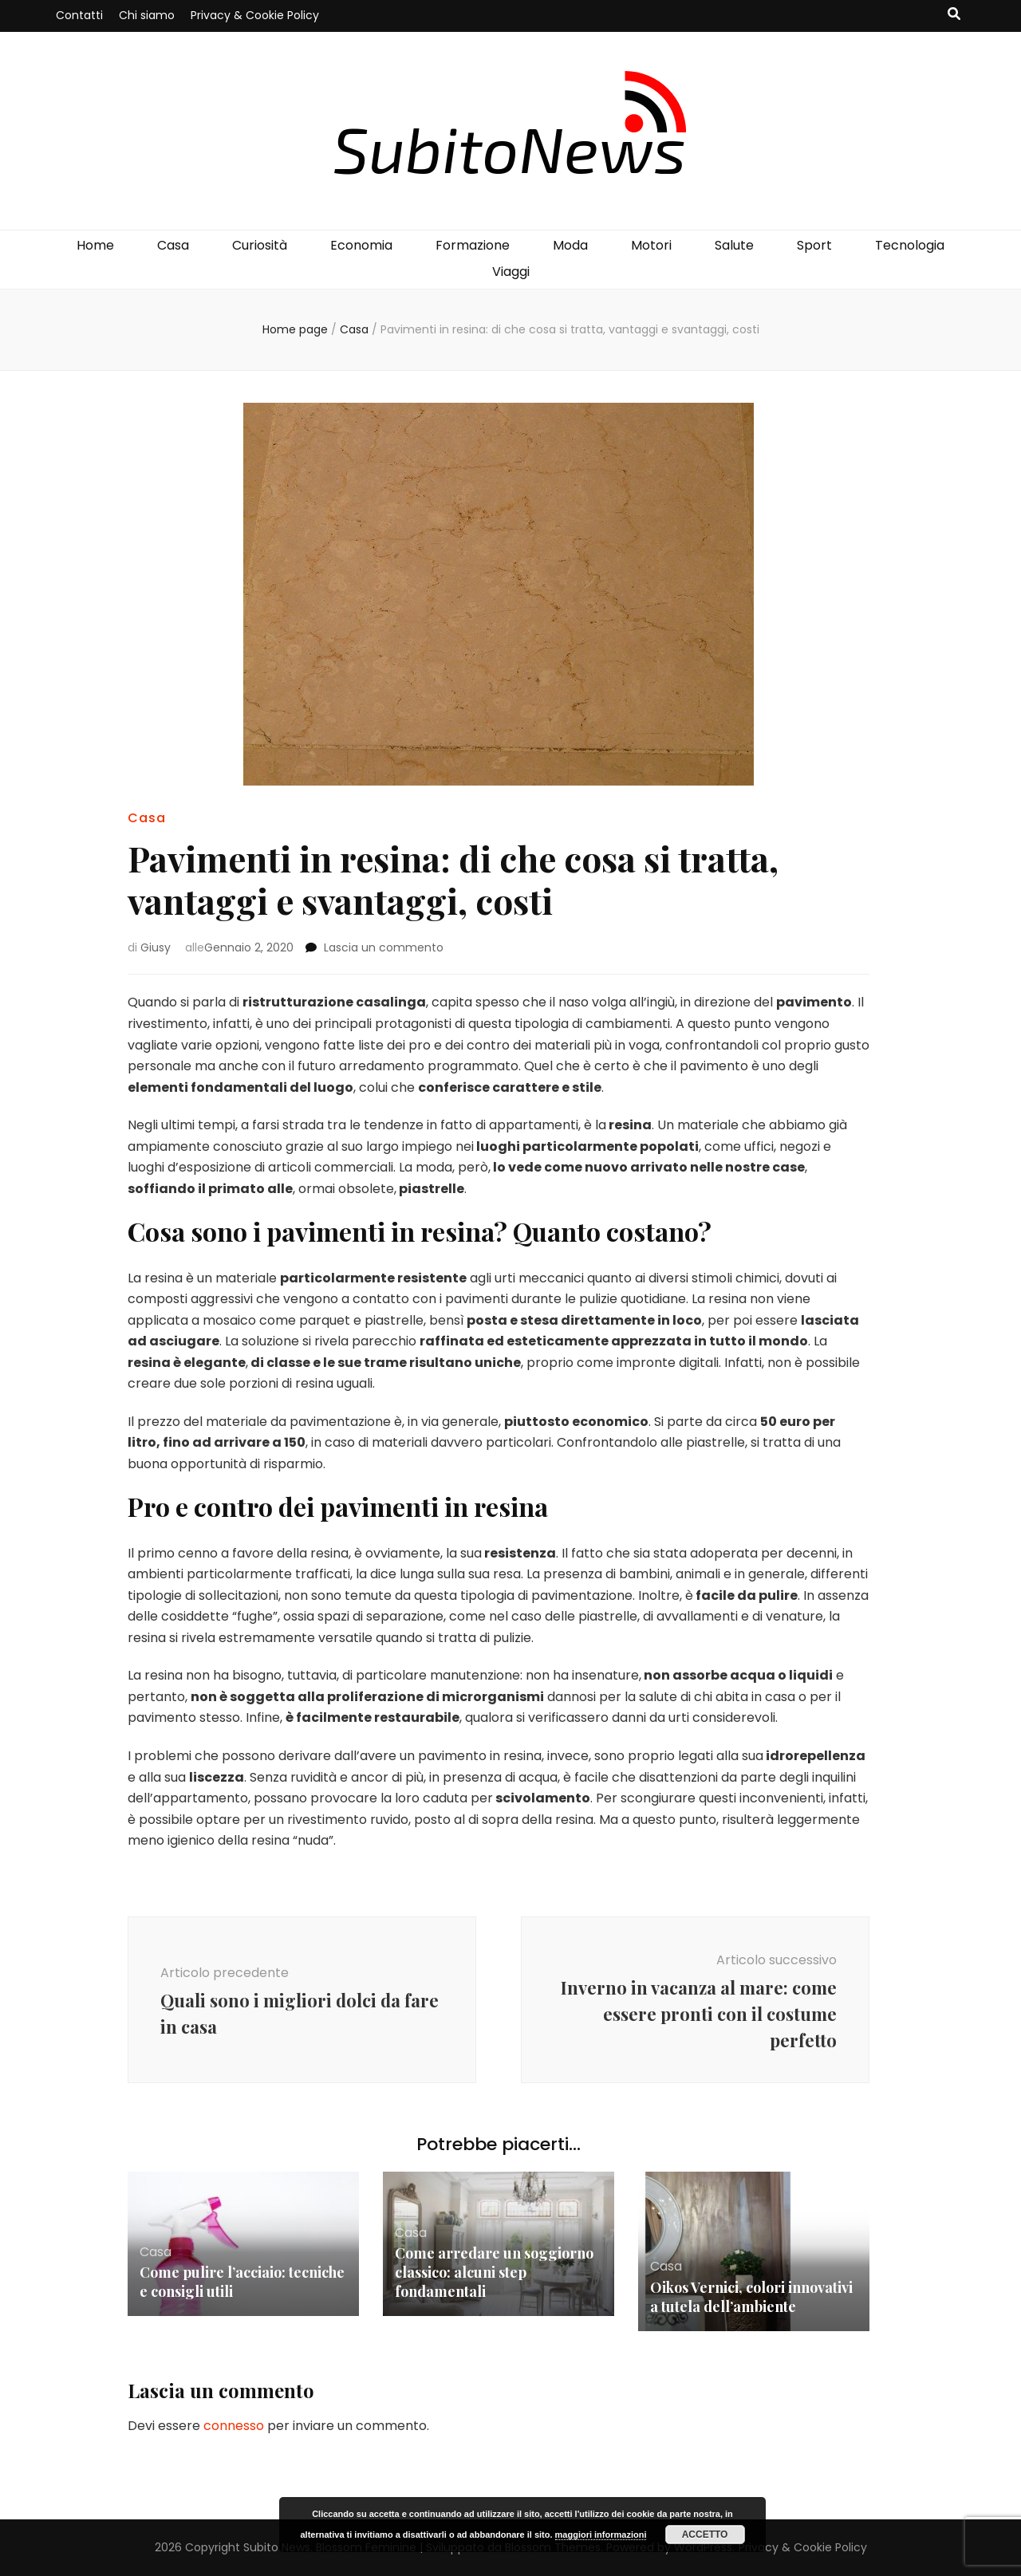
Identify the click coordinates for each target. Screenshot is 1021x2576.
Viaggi (511, 271)
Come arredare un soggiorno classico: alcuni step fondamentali (494, 2272)
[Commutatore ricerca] (954, 15)
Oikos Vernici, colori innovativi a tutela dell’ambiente (751, 2297)
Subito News (276, 2547)
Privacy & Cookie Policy (255, 15)
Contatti (79, 15)
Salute (734, 245)
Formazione (473, 245)
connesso (233, 2425)
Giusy (155, 947)
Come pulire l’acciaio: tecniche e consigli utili (242, 2282)
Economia (361, 245)
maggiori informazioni (601, 2534)
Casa (173, 245)
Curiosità (259, 245)
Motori (651, 245)
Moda (570, 245)
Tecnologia (909, 245)
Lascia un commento (383, 947)
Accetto (705, 2534)
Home (95, 245)
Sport (814, 245)
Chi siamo (147, 15)
